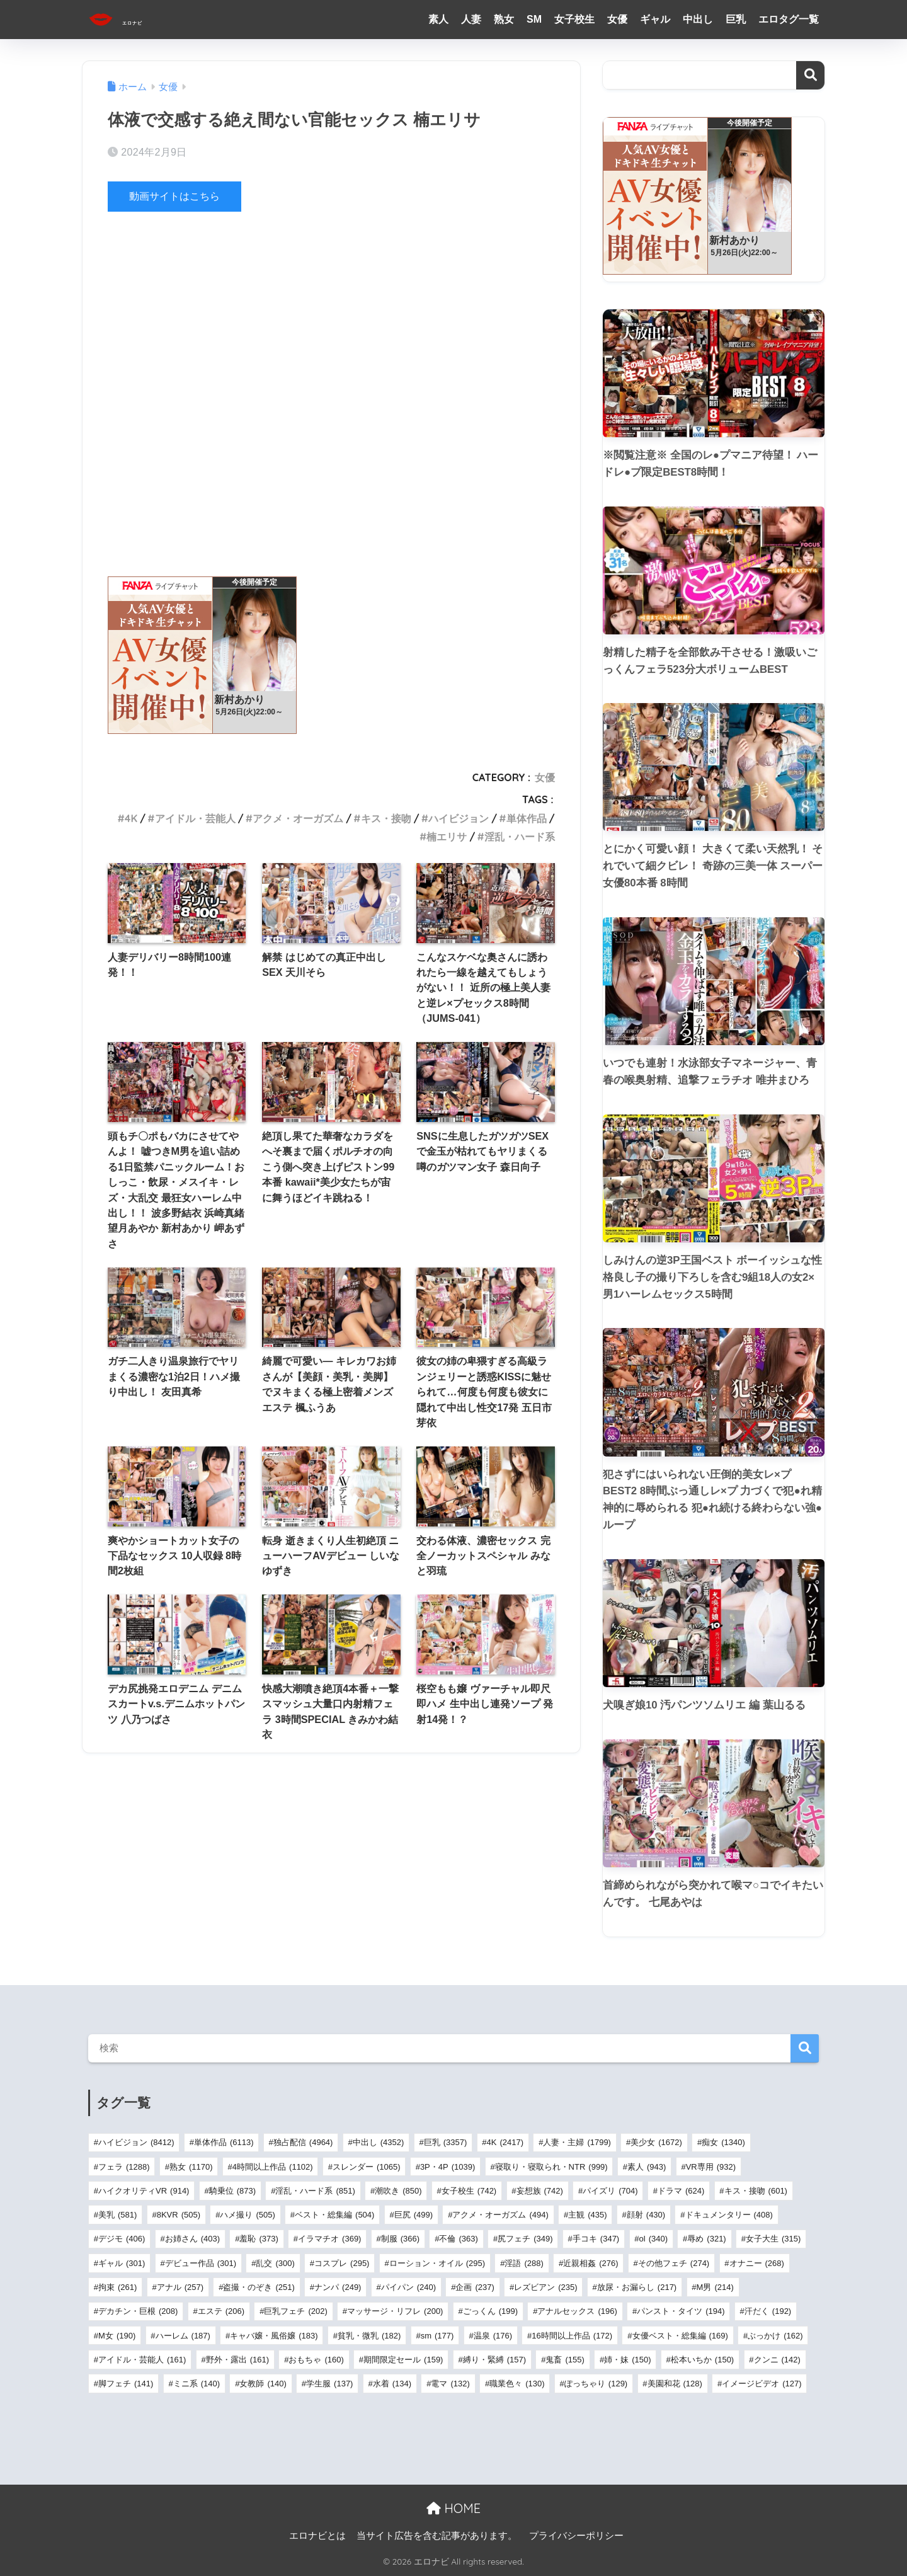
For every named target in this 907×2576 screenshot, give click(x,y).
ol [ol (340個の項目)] (653, 2238)
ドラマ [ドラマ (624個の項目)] (681, 2190)
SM (534, 19)
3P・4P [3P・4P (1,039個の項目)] (447, 2167)
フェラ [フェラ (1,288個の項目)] (124, 2167)
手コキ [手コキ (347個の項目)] (596, 2238)
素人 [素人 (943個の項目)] (646, 2167)
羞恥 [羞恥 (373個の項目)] (258, 2238)
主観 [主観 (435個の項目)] (587, 2214)
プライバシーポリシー (576, 2536)
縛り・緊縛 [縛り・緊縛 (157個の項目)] (494, 2359)
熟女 (504, 19)
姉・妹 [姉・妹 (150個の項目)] (627, 2359)
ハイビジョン (458, 818)
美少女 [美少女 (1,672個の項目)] (656, 2142)
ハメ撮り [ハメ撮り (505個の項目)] (247, 2214)
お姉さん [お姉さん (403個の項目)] (192, 2238)
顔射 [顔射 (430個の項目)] (646, 2214)
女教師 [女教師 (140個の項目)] (262, 2383)
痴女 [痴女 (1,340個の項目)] (723, 2142)
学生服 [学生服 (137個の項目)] (329, 2383)
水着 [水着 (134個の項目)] (392, 2383)
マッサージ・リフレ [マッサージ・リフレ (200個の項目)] (395, 2311)
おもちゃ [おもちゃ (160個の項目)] (315, 2359)
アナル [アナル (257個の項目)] (180, 2287)
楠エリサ (446, 836)
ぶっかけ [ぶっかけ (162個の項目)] (775, 2335)
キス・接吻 (386, 818)
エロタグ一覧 (788, 19)
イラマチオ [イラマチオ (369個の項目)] (329, 2238)
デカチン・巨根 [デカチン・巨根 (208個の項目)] (138, 2311)
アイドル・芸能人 (195, 818)
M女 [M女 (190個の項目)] (116, 2335)
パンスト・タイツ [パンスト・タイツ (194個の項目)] (680, 2311)
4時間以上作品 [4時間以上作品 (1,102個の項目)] (272, 2167)
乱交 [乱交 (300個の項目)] (275, 2263)
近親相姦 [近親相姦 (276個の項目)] (590, 2263)
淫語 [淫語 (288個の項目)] (524, 2263)
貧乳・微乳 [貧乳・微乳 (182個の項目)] (369, 2335)
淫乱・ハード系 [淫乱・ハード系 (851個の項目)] (315, 2190)
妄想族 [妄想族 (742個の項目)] (539, 2190)
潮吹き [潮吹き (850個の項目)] (398, 2190)
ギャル (655, 19)
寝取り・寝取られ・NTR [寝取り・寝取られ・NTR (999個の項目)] (551, 2167)
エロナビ (136, 19)
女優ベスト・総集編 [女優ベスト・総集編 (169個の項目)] (680, 2335)
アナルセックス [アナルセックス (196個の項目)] (577, 2311)
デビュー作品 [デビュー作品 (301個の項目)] (200, 2263)
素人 (438, 19)
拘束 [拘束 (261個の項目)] (117, 2287)
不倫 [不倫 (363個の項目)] (458, 2238)
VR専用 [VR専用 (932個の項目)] (711, 2167)
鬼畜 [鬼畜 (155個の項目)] (564, 2359)
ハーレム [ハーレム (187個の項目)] (183, 2335)
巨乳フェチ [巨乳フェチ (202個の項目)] (295, 2311)
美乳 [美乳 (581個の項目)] (117, 2214)
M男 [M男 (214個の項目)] (715, 2287)
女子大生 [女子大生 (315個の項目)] (773, 2238)
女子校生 (574, 19)
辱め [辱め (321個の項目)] (706, 2238)
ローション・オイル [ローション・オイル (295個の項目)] (437, 2263)
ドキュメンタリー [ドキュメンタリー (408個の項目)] (729, 2214)
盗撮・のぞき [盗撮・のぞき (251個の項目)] (258, 2287)
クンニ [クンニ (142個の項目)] (777, 2359)
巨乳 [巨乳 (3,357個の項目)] (445, 2142)
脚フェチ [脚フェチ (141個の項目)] (125, 2383)
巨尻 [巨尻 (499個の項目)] (413, 2214)
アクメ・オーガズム (298, 818)
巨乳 (736, 19)
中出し (698, 19)
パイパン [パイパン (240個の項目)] (408, 2287)
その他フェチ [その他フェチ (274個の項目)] (673, 2263)
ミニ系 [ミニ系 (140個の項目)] (196, 2383)
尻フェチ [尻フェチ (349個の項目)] (525, 2238)
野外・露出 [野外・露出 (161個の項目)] (237, 2359)
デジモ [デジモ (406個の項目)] (121, 2238)
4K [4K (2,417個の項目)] (505, 2142)
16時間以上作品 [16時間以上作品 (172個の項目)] (572, 2335)
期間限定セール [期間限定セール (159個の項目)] (403, 2359)
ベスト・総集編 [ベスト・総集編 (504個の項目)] (334, 2214)
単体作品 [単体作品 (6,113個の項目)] (224, 2142)
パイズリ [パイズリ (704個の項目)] (610, 2190)
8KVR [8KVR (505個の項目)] (178, 2214)
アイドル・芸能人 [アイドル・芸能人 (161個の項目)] (142, 2359)
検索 (810, 75)
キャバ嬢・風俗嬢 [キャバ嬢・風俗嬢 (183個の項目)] (273, 2335)
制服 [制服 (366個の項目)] (400, 2238)
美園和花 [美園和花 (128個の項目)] (674, 2383)
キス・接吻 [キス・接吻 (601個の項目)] (755, 2190)
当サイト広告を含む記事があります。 (437, 2536)
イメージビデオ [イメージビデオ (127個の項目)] (761, 2383)
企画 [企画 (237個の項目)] (474, 2287)
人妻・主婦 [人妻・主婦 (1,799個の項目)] (577, 2142)
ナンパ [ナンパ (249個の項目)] (337, 2287)
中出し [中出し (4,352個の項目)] (378, 2142)
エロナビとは (317, 2536)
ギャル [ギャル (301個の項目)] (121, 2263)
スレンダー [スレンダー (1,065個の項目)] (367, 2167)
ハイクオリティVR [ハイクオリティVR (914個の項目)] (143, 2190)
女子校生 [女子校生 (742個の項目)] (469, 2190)
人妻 (471, 19)
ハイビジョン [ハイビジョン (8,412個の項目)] (136, 2142)
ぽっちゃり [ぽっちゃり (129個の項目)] (595, 2383)
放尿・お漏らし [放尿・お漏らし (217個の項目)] (636, 2287)
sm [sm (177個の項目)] (437, 2335)
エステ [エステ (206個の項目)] (221, 2311)
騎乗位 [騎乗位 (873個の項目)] (232, 2190)
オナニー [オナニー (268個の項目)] (756, 2263)
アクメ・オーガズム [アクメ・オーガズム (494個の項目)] (500, 2214)
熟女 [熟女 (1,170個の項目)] (191, 2167)
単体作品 (526, 818)
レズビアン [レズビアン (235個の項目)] (545, 2287)
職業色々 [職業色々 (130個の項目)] (516, 2383)
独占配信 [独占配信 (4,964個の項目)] (303, 2142)
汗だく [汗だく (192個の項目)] (767, 2311)
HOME (453, 2508)
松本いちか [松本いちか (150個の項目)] (702, 2359)
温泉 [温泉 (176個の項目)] (493, 2335)
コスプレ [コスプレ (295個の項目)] (341, 2263)
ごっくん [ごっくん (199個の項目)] (490, 2311)
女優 (617, 19)
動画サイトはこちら (177, 196)
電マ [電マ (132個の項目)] (450, 2383)
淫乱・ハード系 (519, 836)
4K (131, 818)
